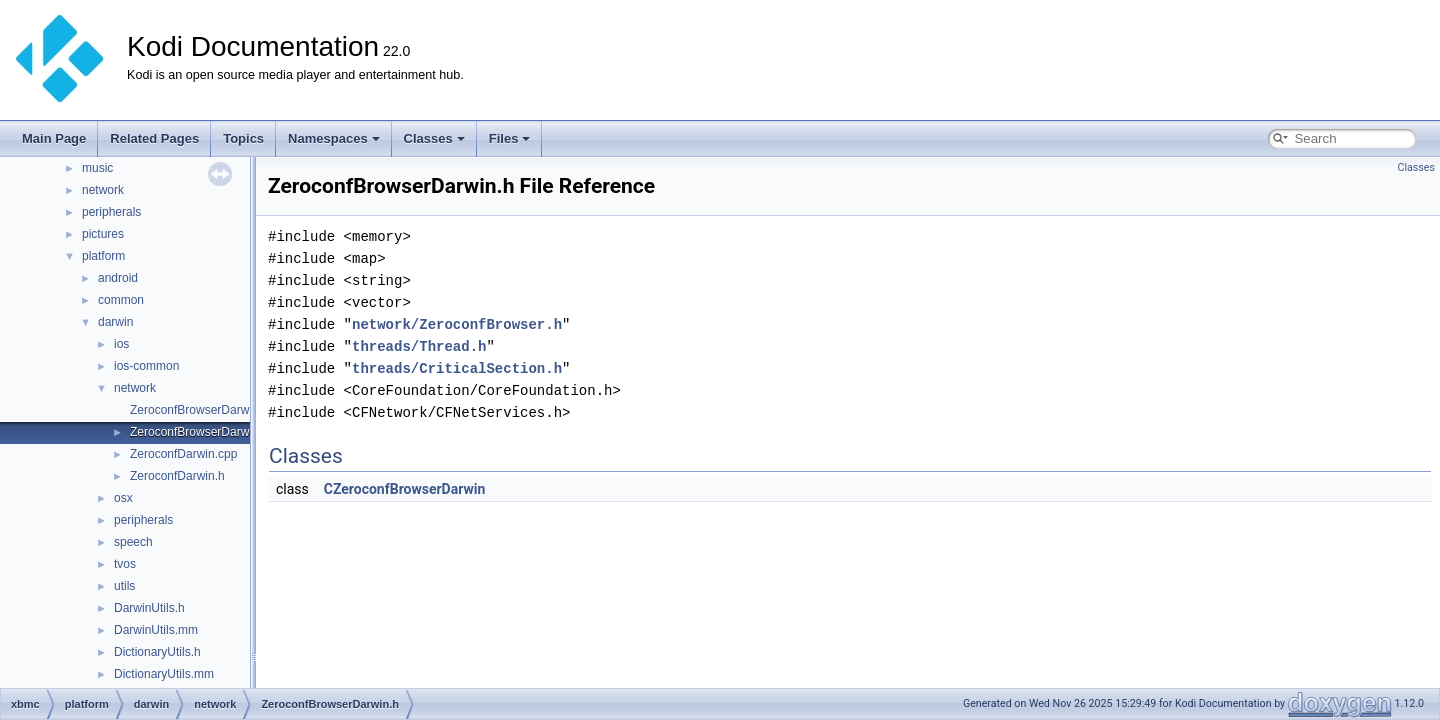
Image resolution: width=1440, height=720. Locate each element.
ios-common (146, 366)
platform (103, 256)
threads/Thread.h (419, 346)
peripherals (111, 212)
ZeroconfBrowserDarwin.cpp (205, 410)
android (118, 278)
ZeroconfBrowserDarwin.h (199, 432)
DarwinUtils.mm (156, 630)
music (97, 168)
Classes (434, 138)
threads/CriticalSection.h (457, 368)
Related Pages (154, 138)
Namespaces (334, 138)
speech (133, 542)
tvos (125, 564)
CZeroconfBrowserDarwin (405, 489)
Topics (243, 138)
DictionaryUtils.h (157, 652)
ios (121, 344)
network (103, 190)
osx (123, 498)
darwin (115, 322)
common (121, 300)
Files (510, 138)
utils (124, 586)
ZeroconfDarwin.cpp (183, 454)
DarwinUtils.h (149, 608)
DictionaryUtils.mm (164, 674)
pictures (103, 234)
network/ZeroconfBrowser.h (457, 324)
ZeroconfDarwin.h (177, 476)
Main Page (54, 138)
